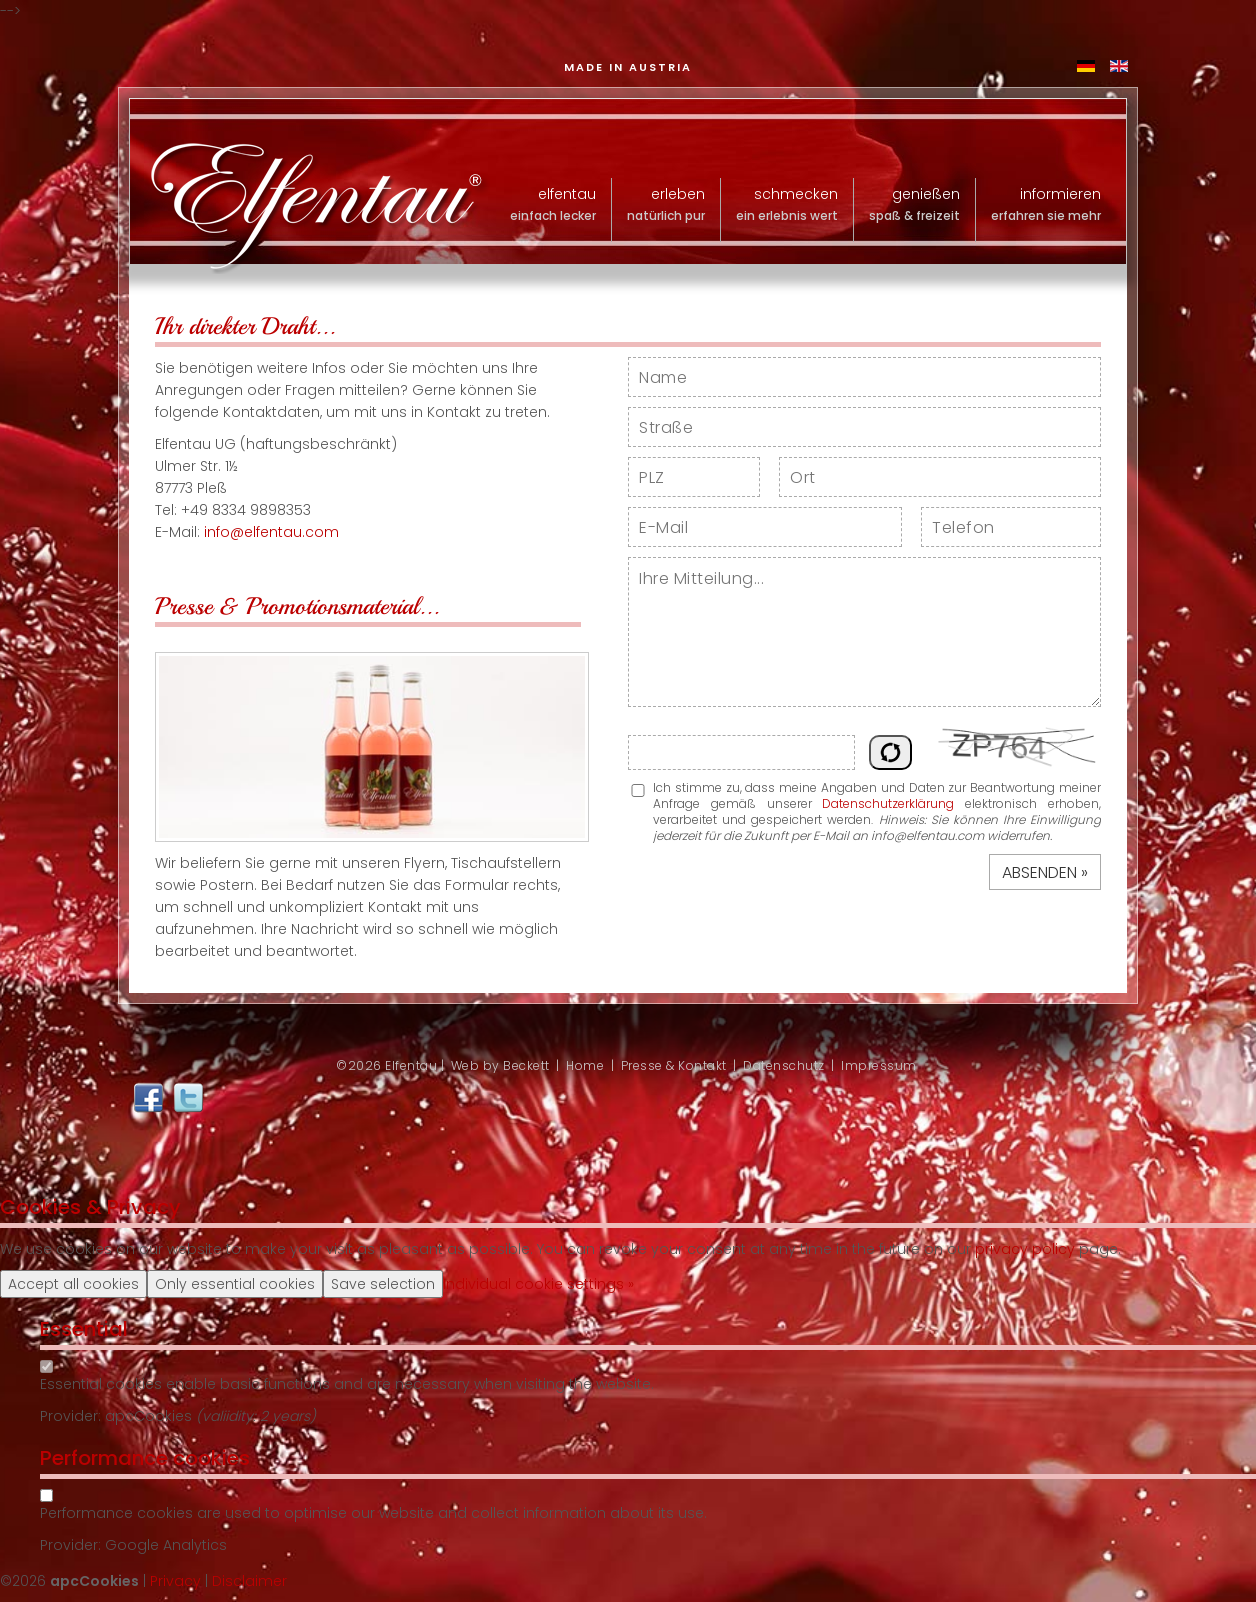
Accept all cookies (73, 1284)
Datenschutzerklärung (888, 803)
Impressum (879, 1065)
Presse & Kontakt (674, 1065)
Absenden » (1045, 872)
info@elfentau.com (271, 532)
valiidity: (231, 1416)
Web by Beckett (500, 1065)
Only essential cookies (235, 1284)
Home (585, 1065)
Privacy (175, 1581)
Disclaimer (249, 1581)
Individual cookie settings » (538, 1284)
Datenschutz (784, 1065)
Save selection (383, 1284)
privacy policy (1025, 1249)
